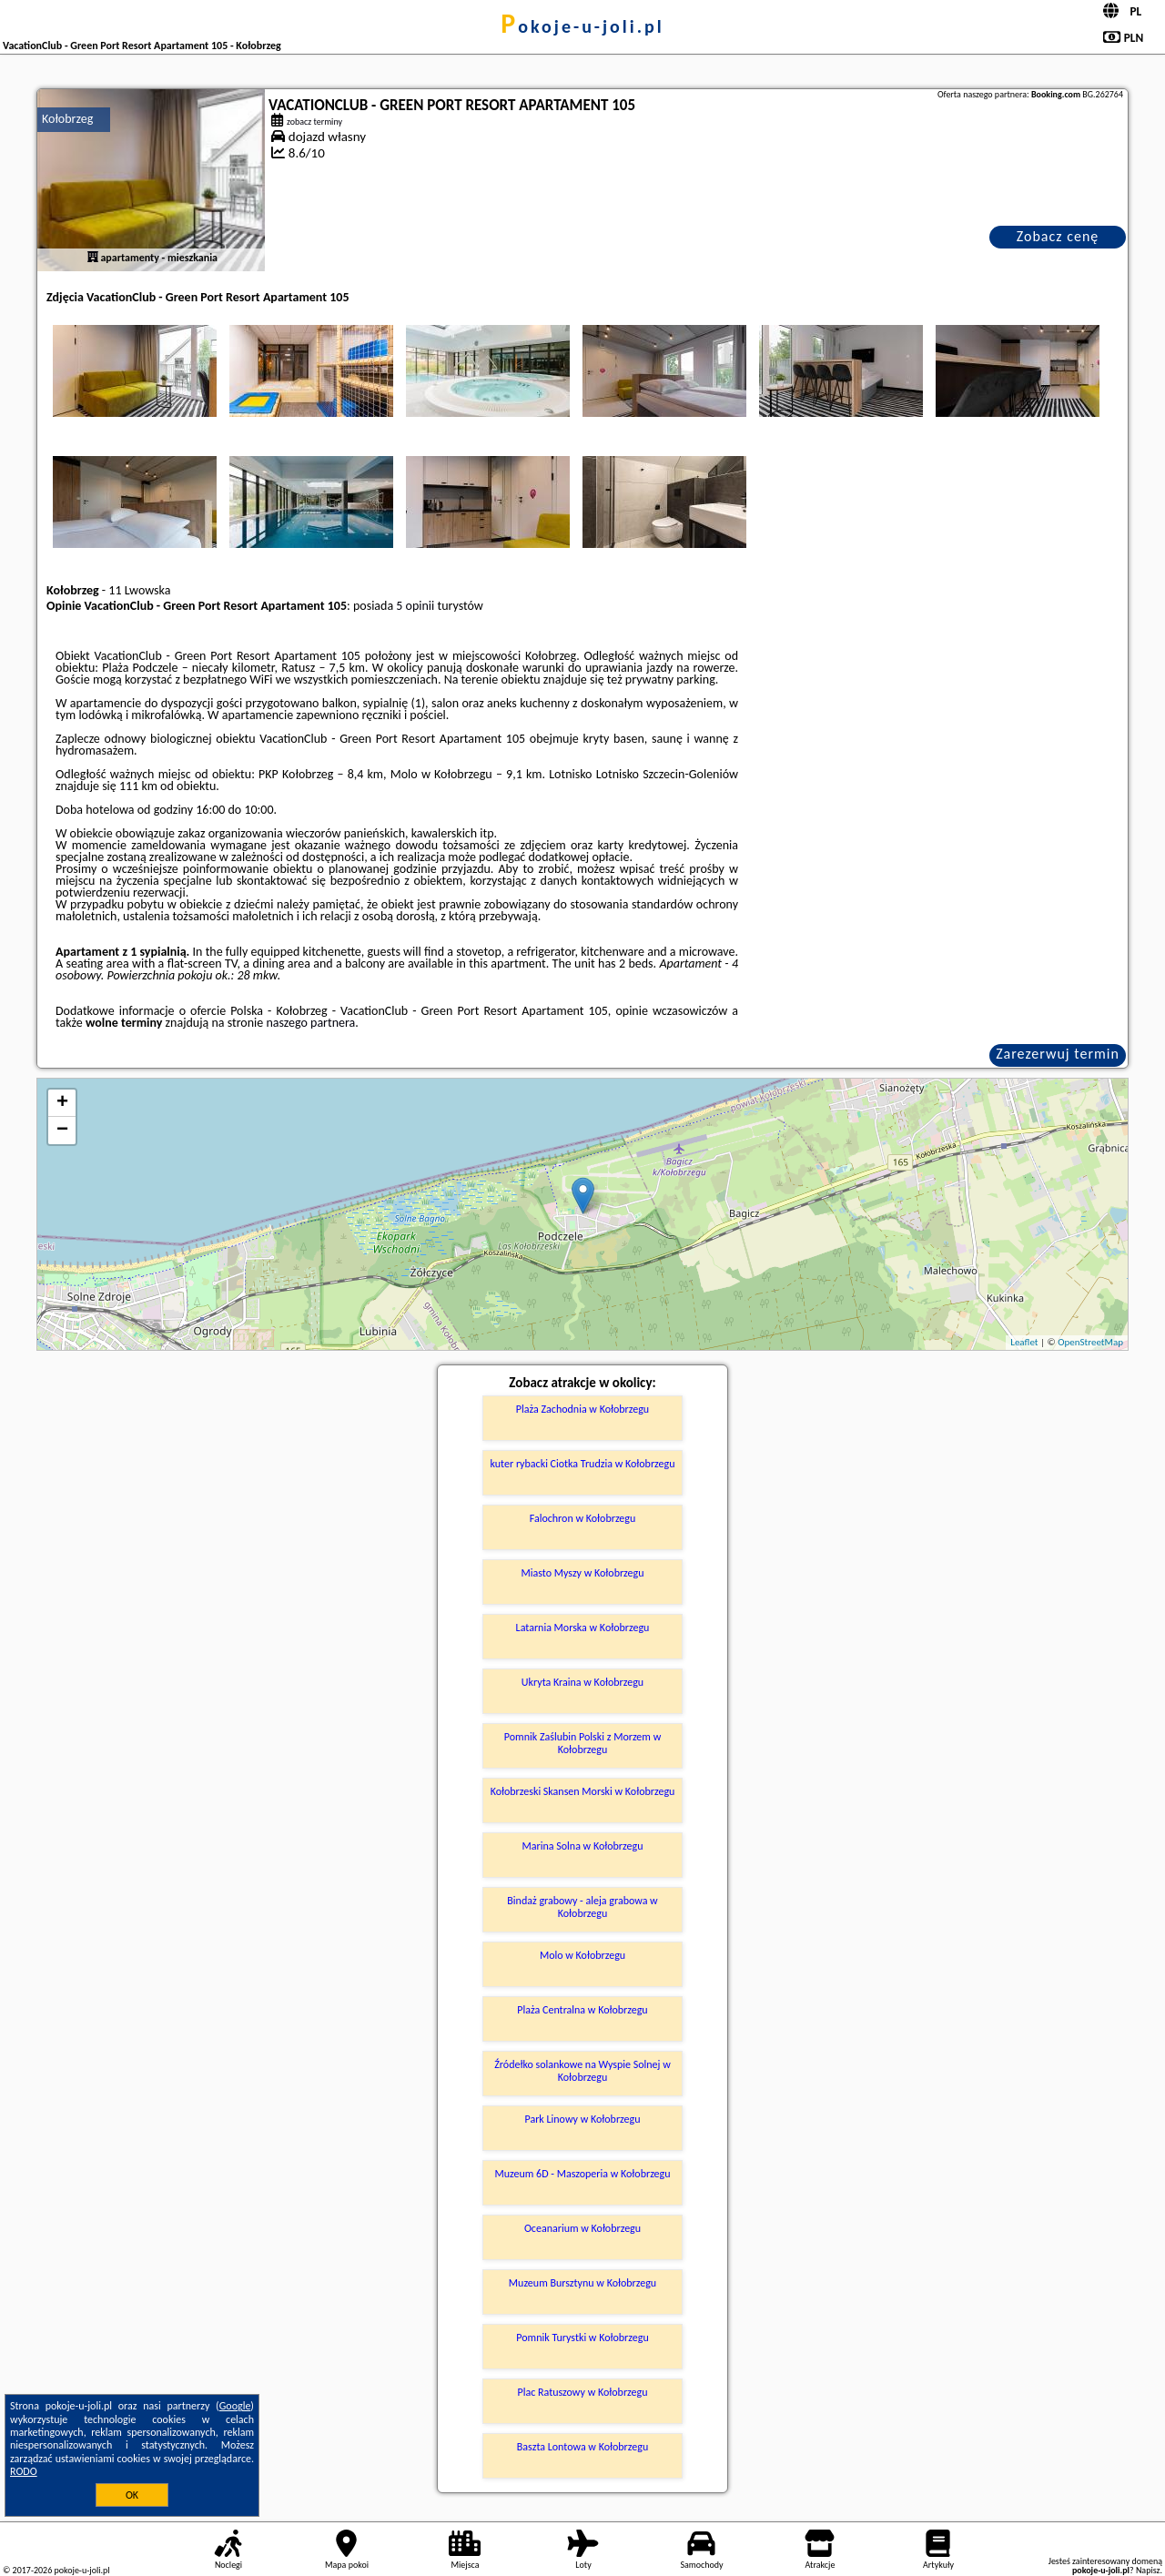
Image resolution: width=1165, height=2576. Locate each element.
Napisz (1148, 2570)
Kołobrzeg (67, 119)
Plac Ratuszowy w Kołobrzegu (583, 2392)
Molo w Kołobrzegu (582, 1955)
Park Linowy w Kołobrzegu (582, 2119)
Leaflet (1024, 1342)
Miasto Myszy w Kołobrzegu (582, 1573)
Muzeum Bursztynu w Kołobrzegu (582, 2283)
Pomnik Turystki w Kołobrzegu (582, 2337)
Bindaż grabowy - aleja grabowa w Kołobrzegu (582, 1907)
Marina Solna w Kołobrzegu (582, 1846)
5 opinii (415, 606)
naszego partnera (310, 1022)
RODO (23, 2471)
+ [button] (62, 1103)
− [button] (62, 1130)
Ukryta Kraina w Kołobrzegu (582, 1682)
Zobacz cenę (1058, 236)
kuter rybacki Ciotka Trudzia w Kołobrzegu (583, 1463)
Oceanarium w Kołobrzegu (582, 2228)
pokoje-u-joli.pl (582, 26)
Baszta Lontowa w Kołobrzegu (582, 2446)
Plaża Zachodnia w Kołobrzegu (582, 1409)
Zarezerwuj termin (1057, 1053)
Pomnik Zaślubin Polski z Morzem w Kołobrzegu (582, 1743)
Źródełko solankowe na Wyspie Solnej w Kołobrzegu (582, 2071)
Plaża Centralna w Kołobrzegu (582, 2009)
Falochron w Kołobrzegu (583, 1518)
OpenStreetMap (1090, 1342)
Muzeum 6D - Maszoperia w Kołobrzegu (582, 2173)
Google (235, 2405)
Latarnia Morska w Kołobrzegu (583, 1627)
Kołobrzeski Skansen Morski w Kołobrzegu (583, 1791)
